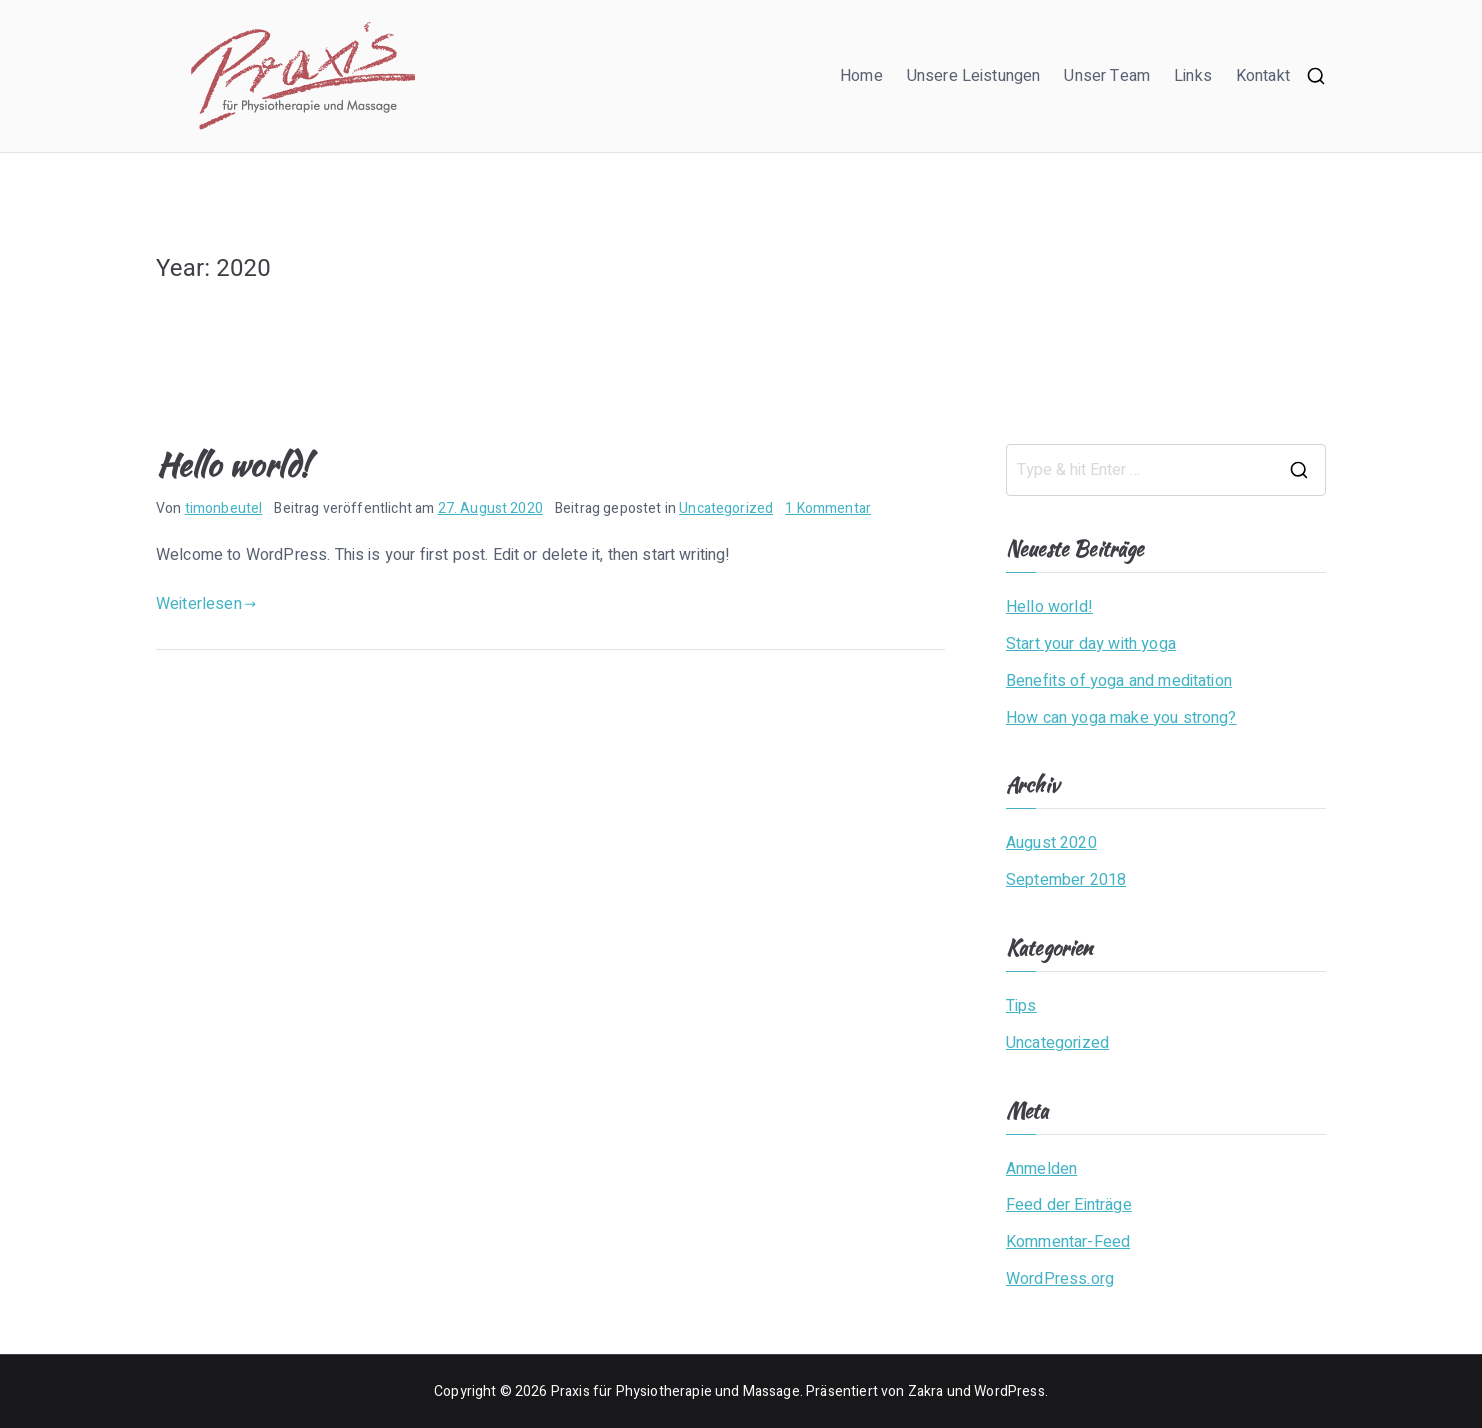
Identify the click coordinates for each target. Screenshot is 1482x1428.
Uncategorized (726, 508)
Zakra (926, 1391)
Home (861, 76)
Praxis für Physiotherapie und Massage (675, 1391)
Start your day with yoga (1091, 644)
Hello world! (233, 464)
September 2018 (1066, 880)
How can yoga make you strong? (1121, 718)
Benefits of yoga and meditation (1119, 681)
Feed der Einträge (1069, 1205)
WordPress (1009, 1391)
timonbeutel (224, 508)
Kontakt (1263, 76)
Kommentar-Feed (1068, 1242)
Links (1193, 76)
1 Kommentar (828, 508)
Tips (1021, 1006)
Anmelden (1041, 1169)
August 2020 (1051, 843)
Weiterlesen (206, 604)
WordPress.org (1060, 1279)
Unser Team (1107, 76)
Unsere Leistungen (974, 76)
